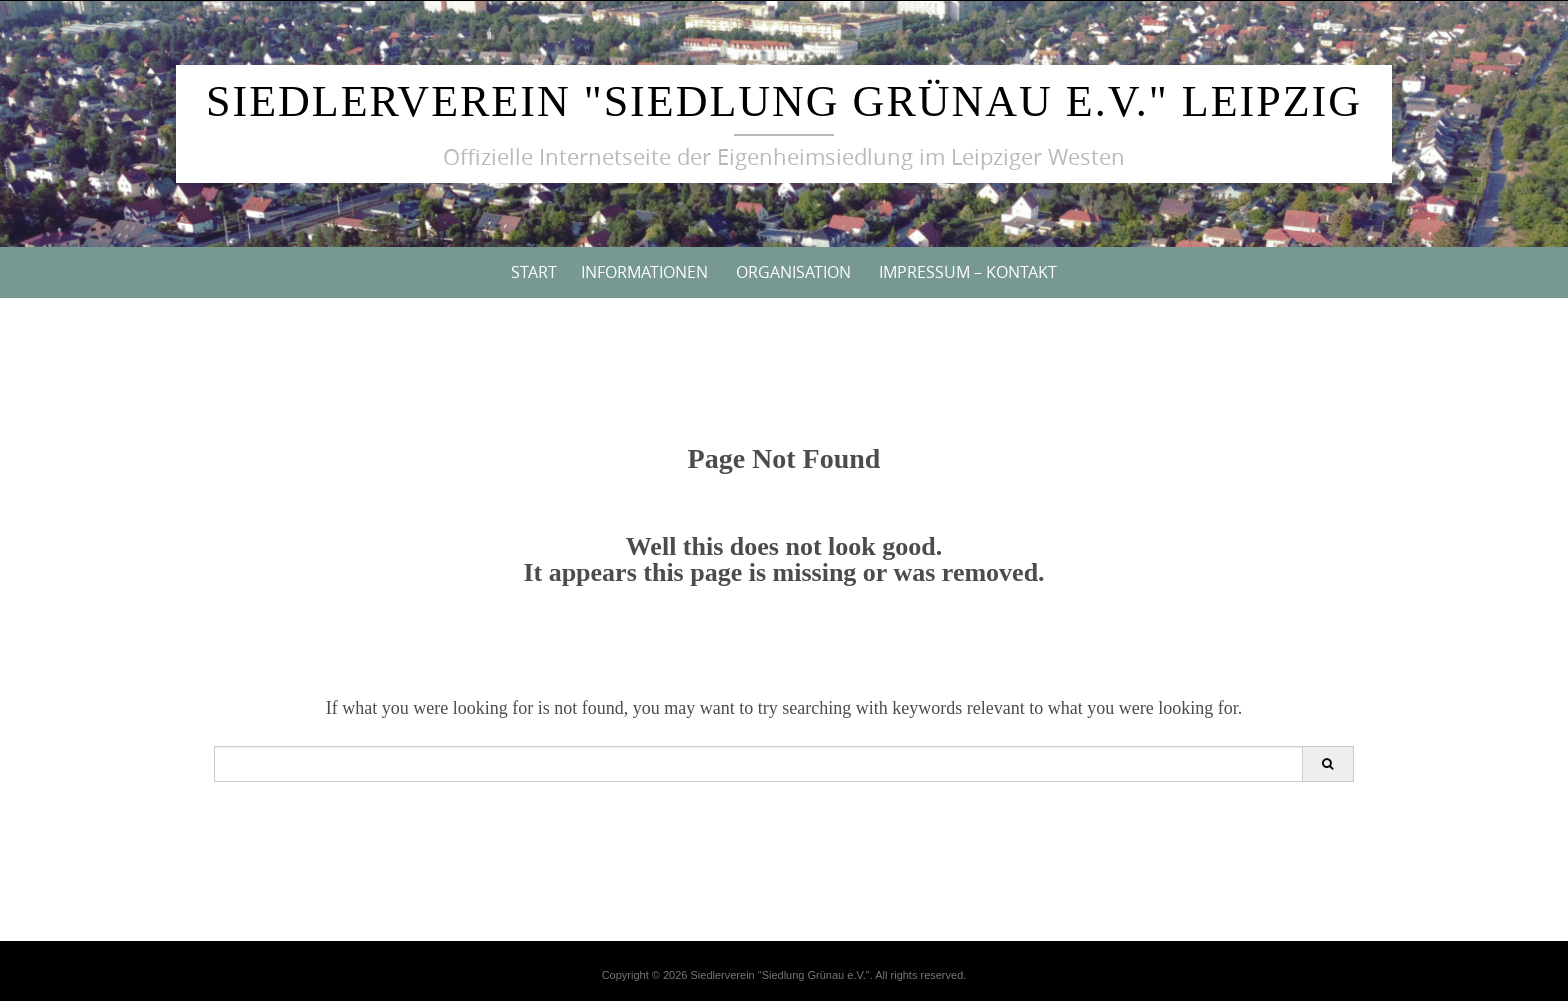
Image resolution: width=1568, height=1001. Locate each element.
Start (534, 272)
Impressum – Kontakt (968, 272)
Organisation (793, 272)
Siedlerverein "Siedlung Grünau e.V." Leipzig (784, 101)
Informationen (644, 272)
